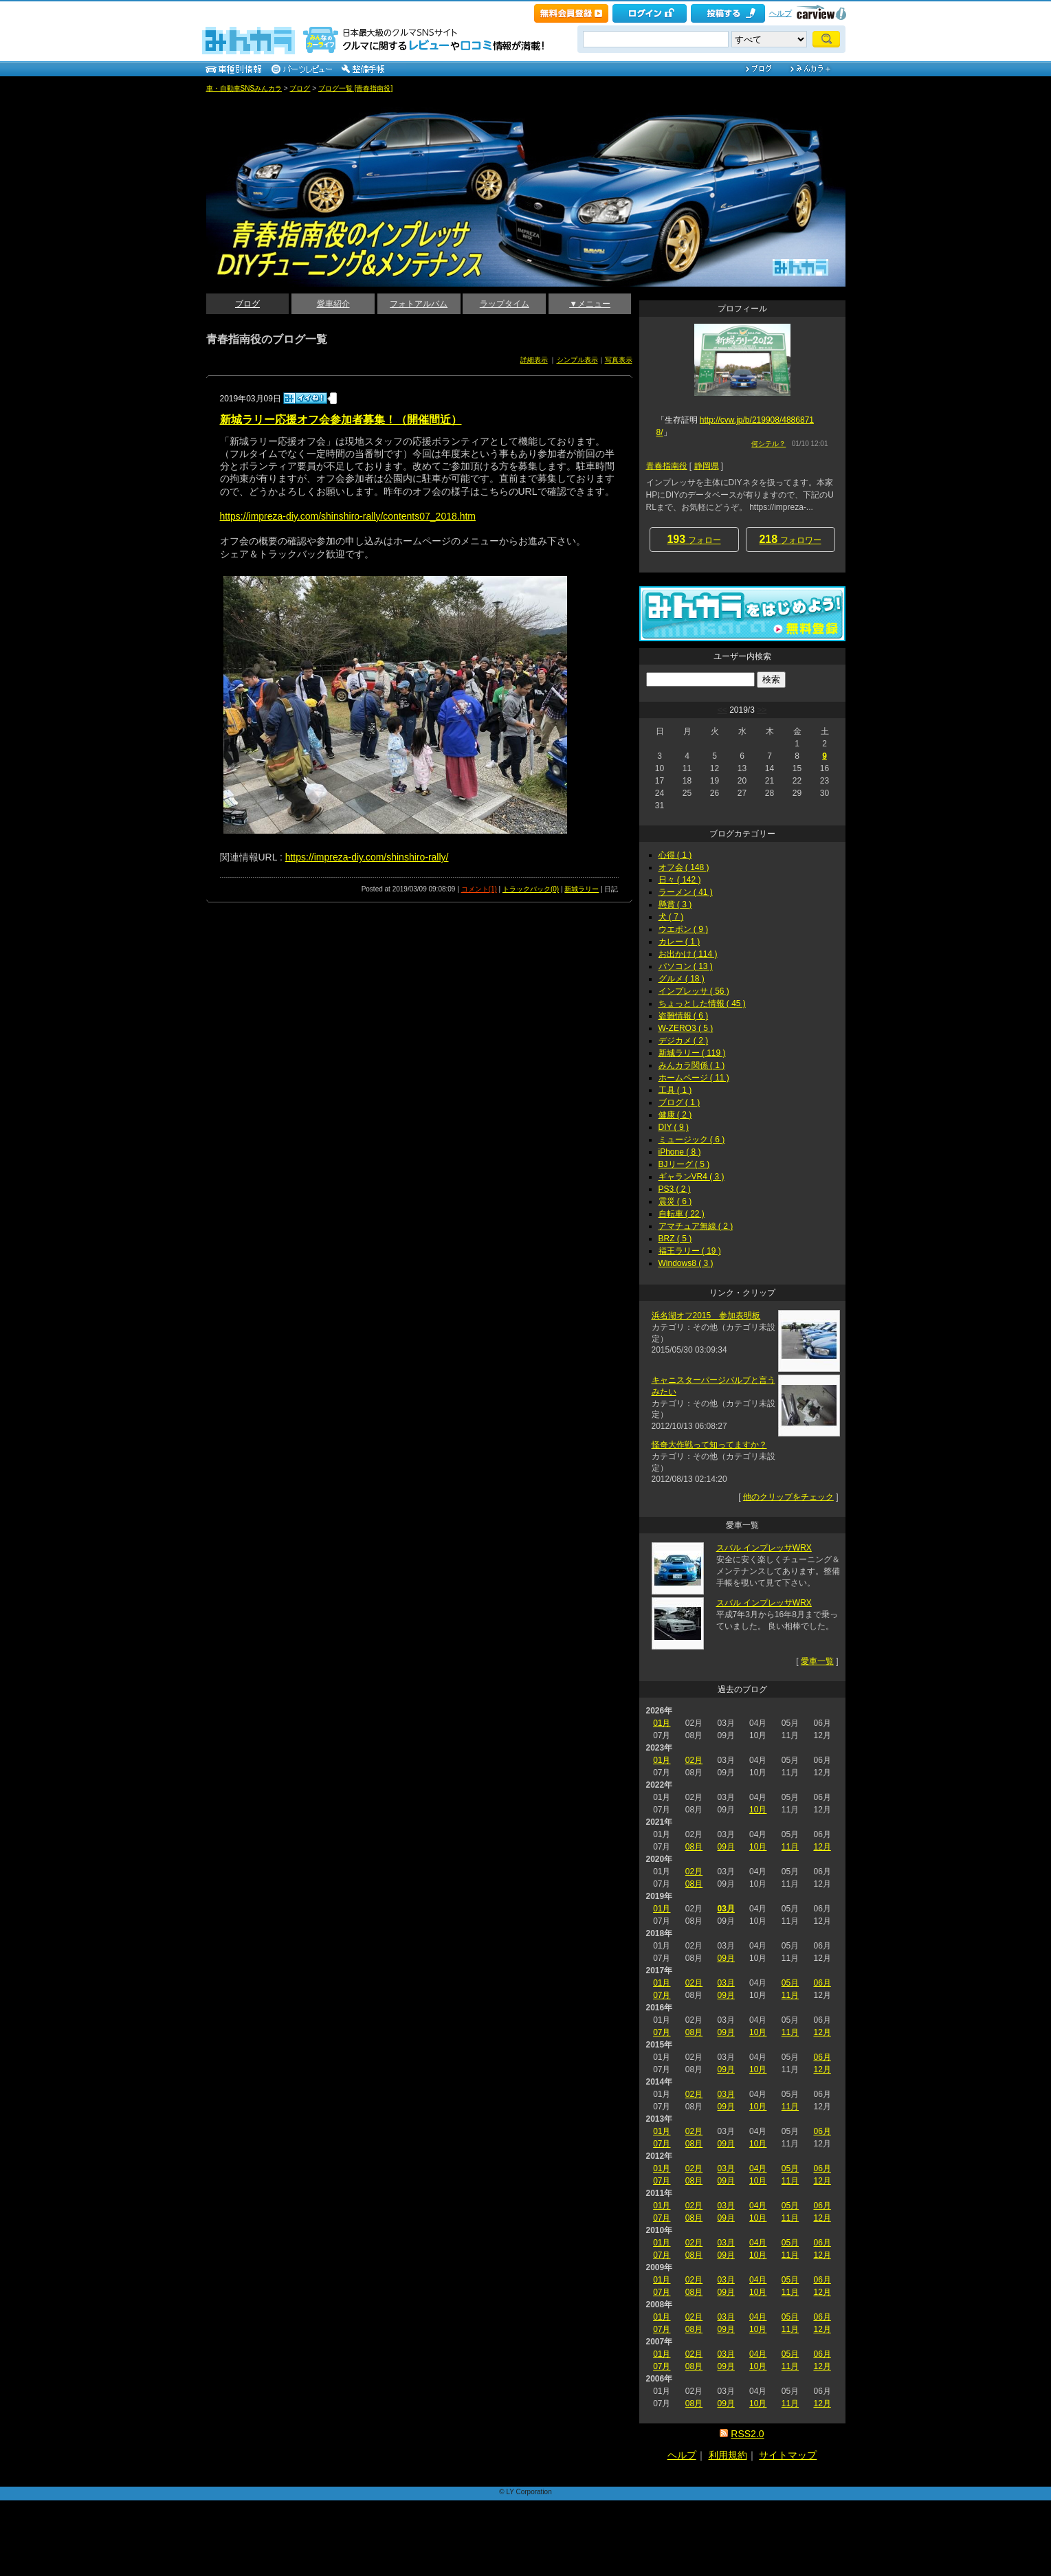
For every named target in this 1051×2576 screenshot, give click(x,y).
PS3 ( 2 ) (675, 1189)
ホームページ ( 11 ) (694, 1077)
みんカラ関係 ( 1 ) (692, 1065)
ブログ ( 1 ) (679, 1102)
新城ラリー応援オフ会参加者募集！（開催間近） (341, 419)
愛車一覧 (817, 1661)
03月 (725, 1908)
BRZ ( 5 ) (675, 1238)
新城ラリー (581, 889)
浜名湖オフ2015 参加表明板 (706, 1315)
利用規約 (728, 2455)
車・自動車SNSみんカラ (244, 88)
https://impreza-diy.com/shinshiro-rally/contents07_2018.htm (348, 516)
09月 (725, 1847)
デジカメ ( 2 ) (684, 1040)
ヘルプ (780, 13)
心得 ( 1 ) (675, 855)
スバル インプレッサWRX (764, 1548)
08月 (693, 1847)
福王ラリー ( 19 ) (690, 1251)
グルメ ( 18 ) (682, 979)
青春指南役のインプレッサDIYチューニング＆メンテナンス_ (281, 103)
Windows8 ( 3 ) (686, 1263)
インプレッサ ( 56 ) (694, 991)
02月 (693, 1760)
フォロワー (790, 539)
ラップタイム (504, 304)
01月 (661, 1723)
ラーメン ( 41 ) (686, 892)
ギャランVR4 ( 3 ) (691, 1176)
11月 (790, 1847)
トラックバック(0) (530, 889)
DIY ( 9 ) (674, 1127)
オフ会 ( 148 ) (684, 867)
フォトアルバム (418, 304)
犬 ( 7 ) (671, 917)
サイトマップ (788, 2455)
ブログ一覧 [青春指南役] (355, 88)
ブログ (299, 88)
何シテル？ (768, 443)
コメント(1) (479, 889)
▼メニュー (589, 304)
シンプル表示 (577, 360)
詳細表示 (534, 360)
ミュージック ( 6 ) (692, 1139)
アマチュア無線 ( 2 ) (696, 1226)
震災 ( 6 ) (675, 1201)
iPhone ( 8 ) (680, 1152)
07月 (661, 1995)
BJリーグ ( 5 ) (684, 1164)
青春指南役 (666, 466)
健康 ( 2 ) (675, 1115)
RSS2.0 (747, 2433)
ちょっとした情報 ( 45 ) (702, 1003)
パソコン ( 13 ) (686, 966)
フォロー (693, 539)
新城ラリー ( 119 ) (692, 1053)
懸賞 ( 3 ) (675, 904)
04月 (757, 2168)
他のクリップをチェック (788, 1497)
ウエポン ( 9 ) (684, 929)
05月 (790, 1983)
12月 (821, 1847)
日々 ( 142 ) (680, 880)
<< (722, 710)
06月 (821, 1983)
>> (761, 710)
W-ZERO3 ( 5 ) (686, 1028)
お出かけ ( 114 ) (688, 954)
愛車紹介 (333, 304)
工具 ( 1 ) (675, 1090)
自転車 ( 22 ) (682, 1214)
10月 (757, 1809)
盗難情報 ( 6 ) (684, 1016)
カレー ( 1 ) (679, 941)
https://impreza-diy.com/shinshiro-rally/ (367, 857)
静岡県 (706, 466)
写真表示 (618, 360)
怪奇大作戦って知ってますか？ (709, 1445)
